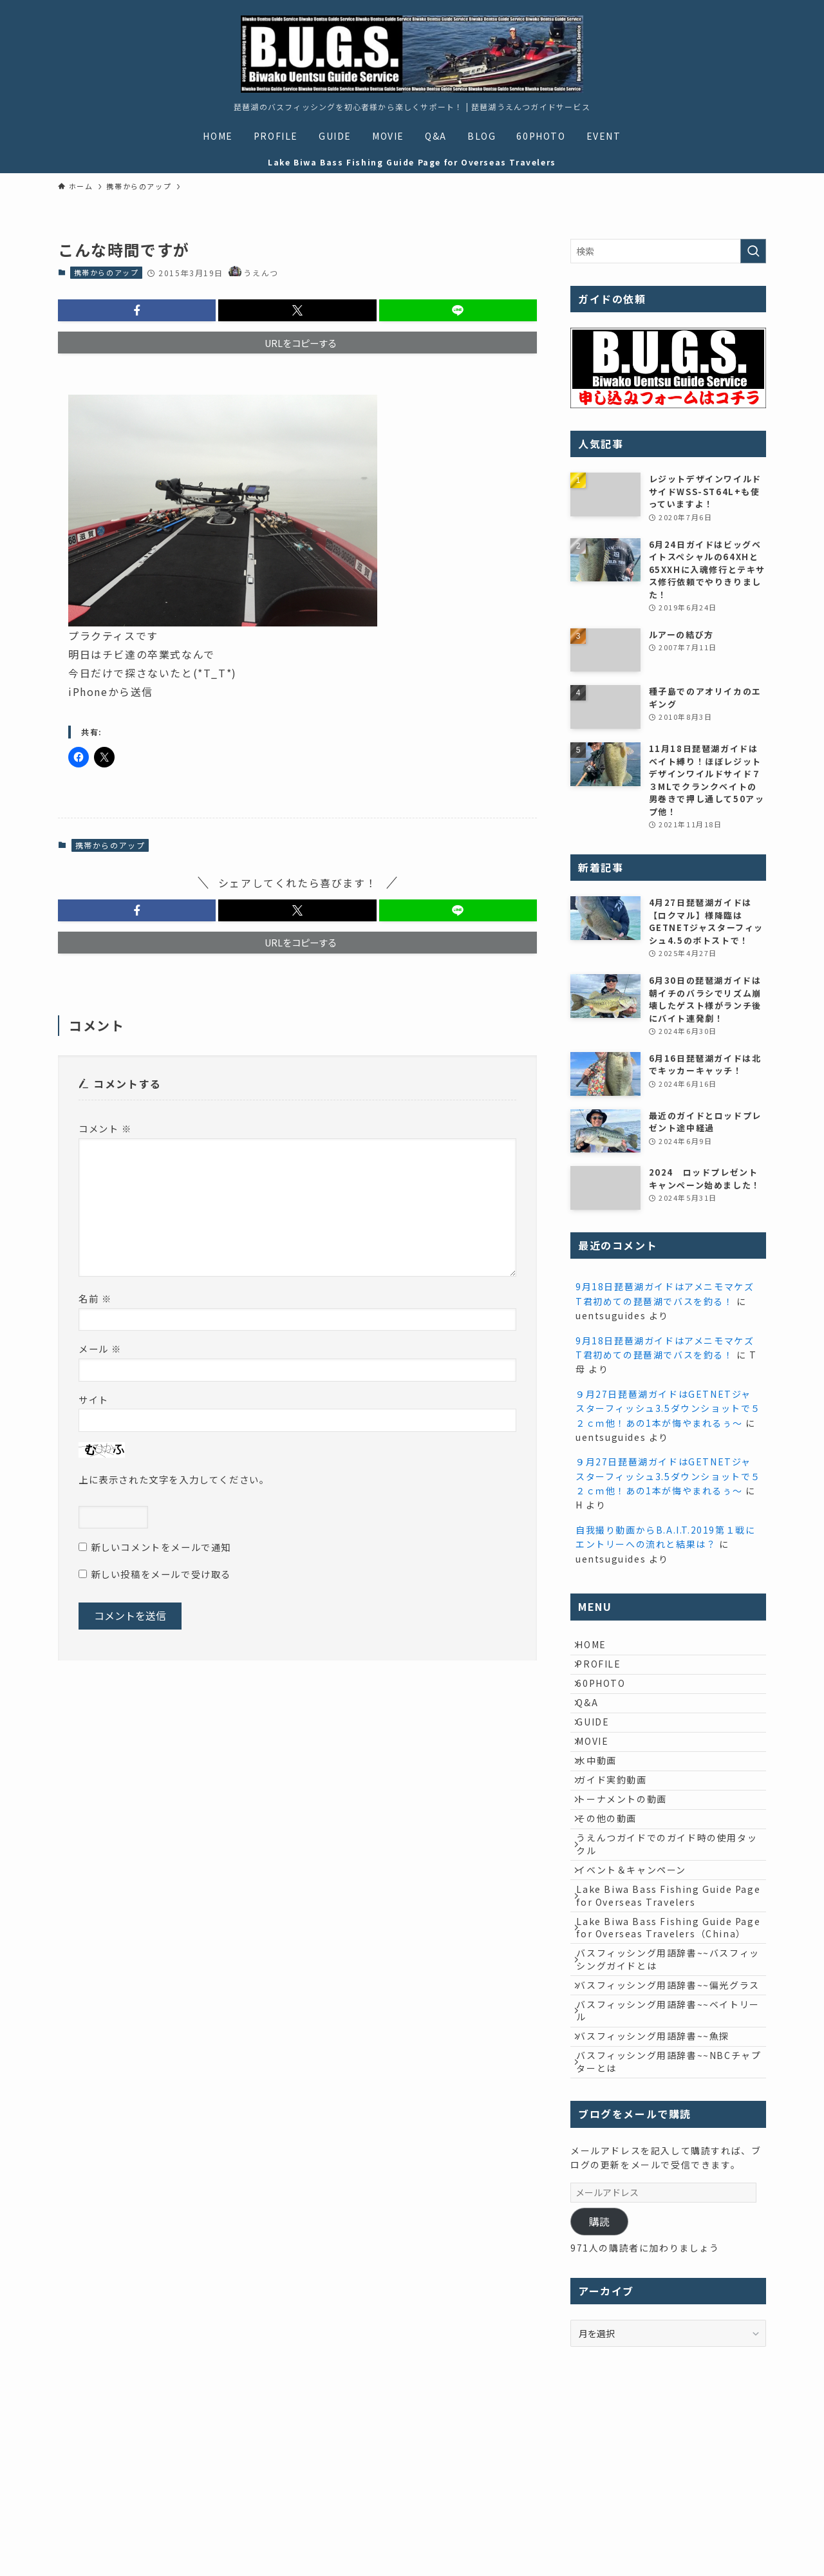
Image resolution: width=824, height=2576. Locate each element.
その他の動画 (614, 1889)
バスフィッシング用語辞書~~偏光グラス (670, 2119)
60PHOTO (608, 1701)
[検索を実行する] (753, 251)
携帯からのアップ (106, 272)
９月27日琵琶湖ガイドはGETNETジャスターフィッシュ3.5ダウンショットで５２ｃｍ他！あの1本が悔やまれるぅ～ (668, 1408)
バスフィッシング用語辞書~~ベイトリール (670, 2159)
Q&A (595, 1728)
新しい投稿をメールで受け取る (161, 1574)
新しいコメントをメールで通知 (161, 1547)
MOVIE (600, 1782)
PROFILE (606, 1675)
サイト (94, 1399)
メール (100, 1348)
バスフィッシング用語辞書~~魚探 (660, 2191)
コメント (105, 1128)
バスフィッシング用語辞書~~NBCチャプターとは (666, 2225)
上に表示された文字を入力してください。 (174, 1479)
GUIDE (600, 1755)
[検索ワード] (668, 251)
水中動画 (604, 1809)
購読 (599, 2388)
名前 (95, 1298)
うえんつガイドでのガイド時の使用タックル (669, 1922)
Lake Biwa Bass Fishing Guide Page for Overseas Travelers (662, 1989)
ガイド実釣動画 (619, 1835)
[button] (137, 310)
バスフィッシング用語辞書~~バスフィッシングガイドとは (670, 2080)
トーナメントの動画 (629, 1862)
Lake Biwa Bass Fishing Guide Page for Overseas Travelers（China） (662, 2034)
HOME (598, 1648)
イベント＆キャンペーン (639, 1955)
